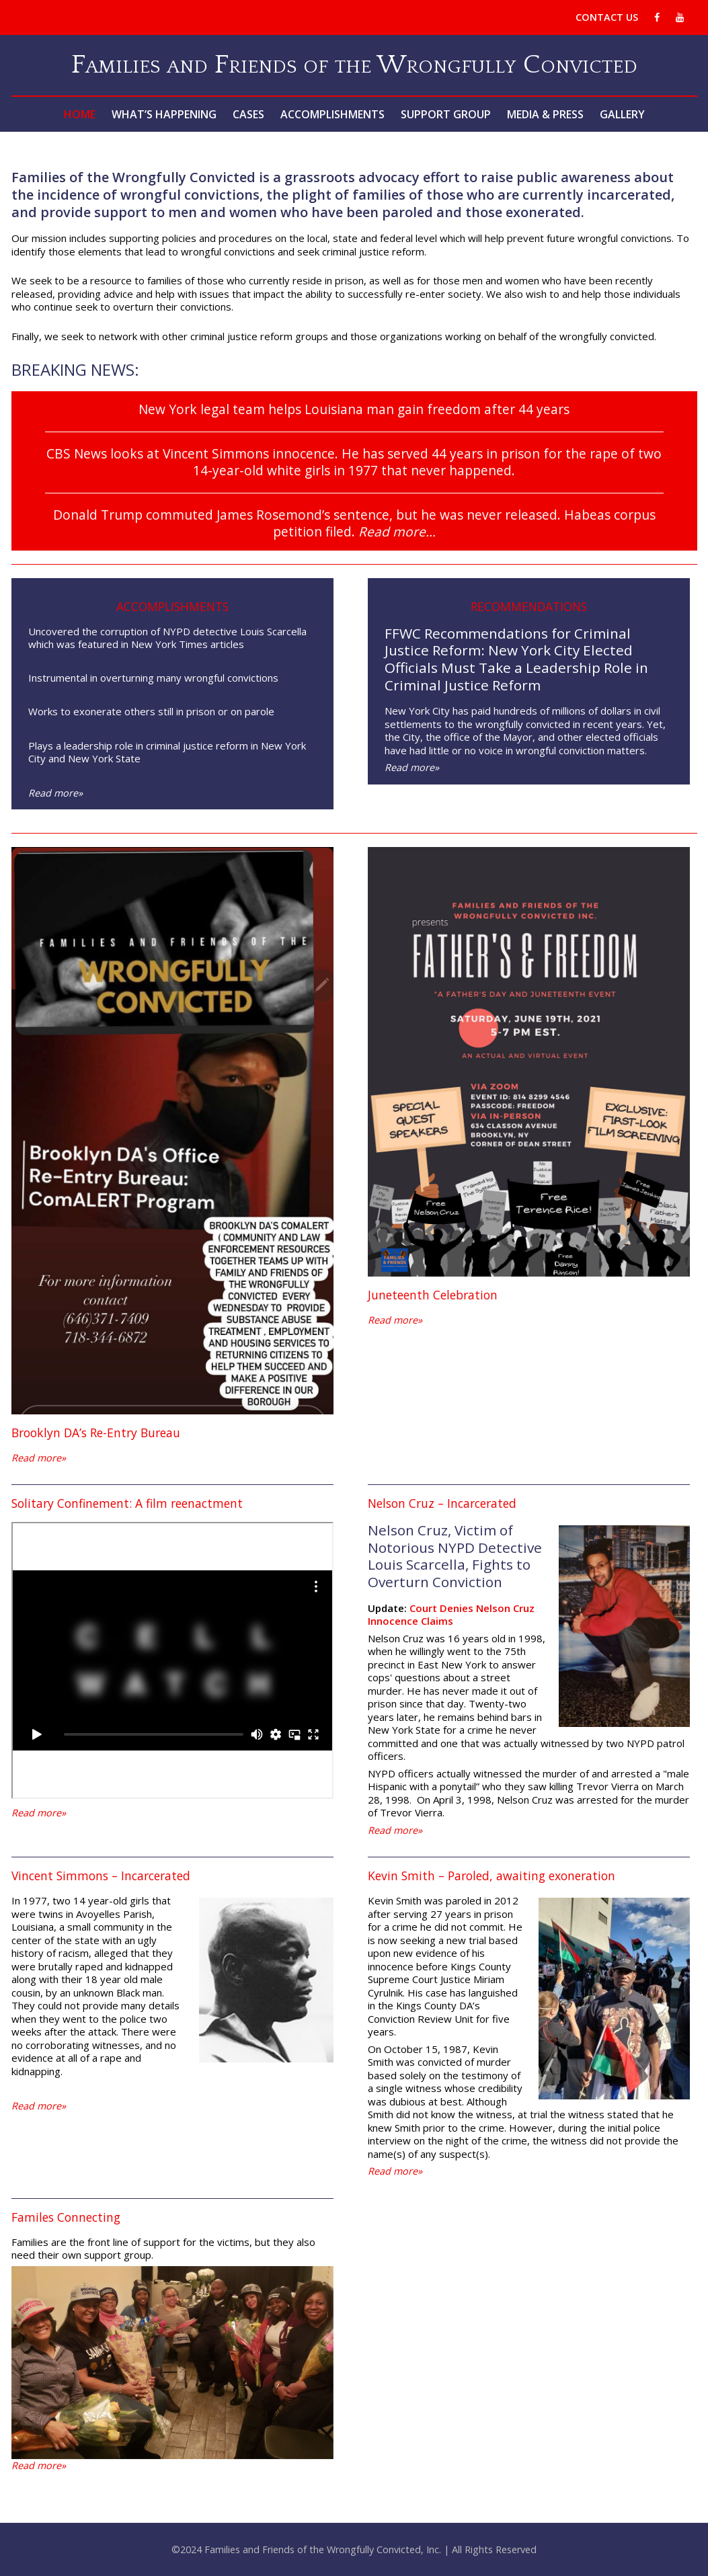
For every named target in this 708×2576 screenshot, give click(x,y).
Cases (248, 114)
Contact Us (607, 17)
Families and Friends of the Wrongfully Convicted (354, 64)
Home (79, 114)
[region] (172, 2363)
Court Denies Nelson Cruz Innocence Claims (451, 1614)
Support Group (446, 114)
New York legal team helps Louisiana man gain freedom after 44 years (354, 409)
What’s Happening (164, 114)
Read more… (397, 531)
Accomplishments (332, 114)
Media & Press (545, 114)
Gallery (622, 114)
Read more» (55, 793)
